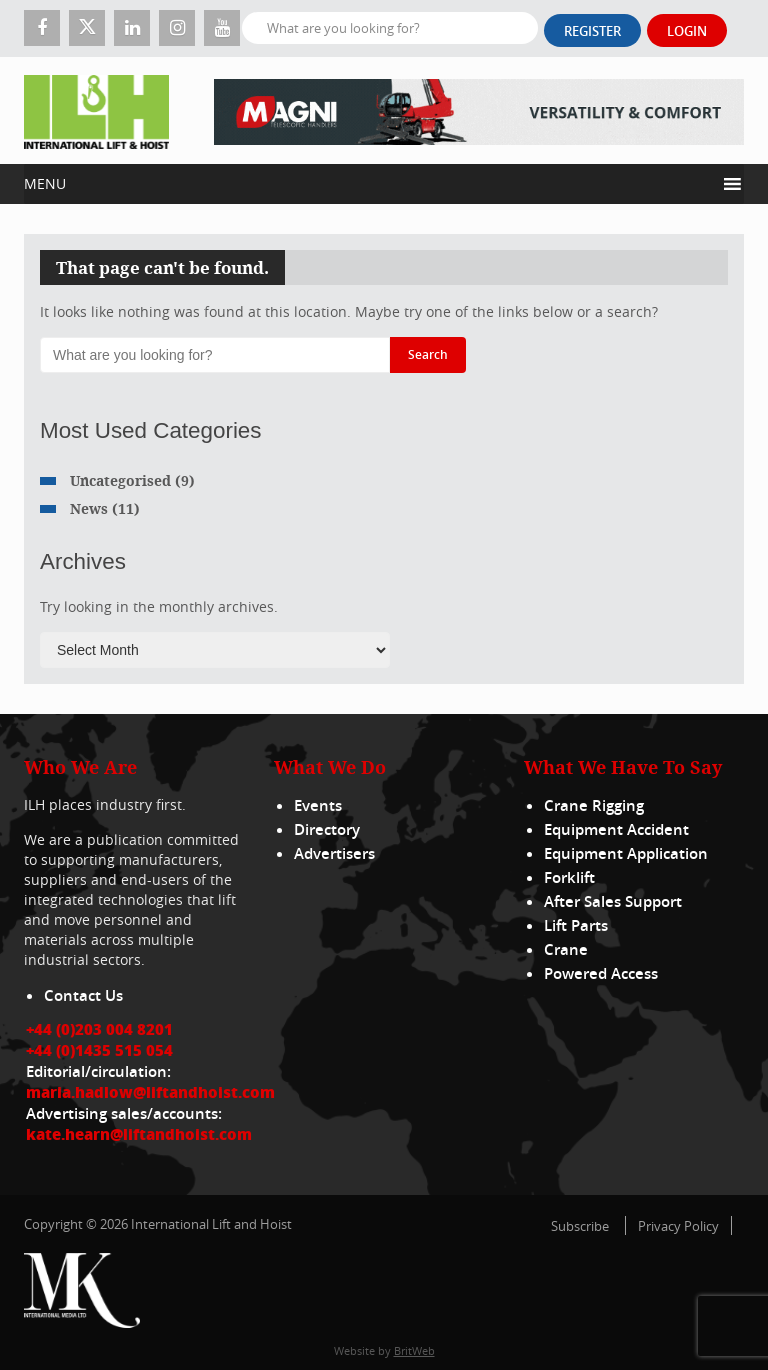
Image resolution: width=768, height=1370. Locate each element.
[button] (369, 184)
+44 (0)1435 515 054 (99, 1050)
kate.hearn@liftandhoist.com (139, 1134)
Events (318, 805)
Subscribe (580, 1226)
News (89, 508)
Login (687, 31)
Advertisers (334, 853)
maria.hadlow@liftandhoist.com (150, 1092)
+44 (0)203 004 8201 (99, 1029)
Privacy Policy (678, 1226)
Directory (327, 829)
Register (592, 31)
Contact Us (83, 995)
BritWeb (414, 1350)
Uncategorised (120, 480)
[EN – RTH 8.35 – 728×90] (479, 110)
